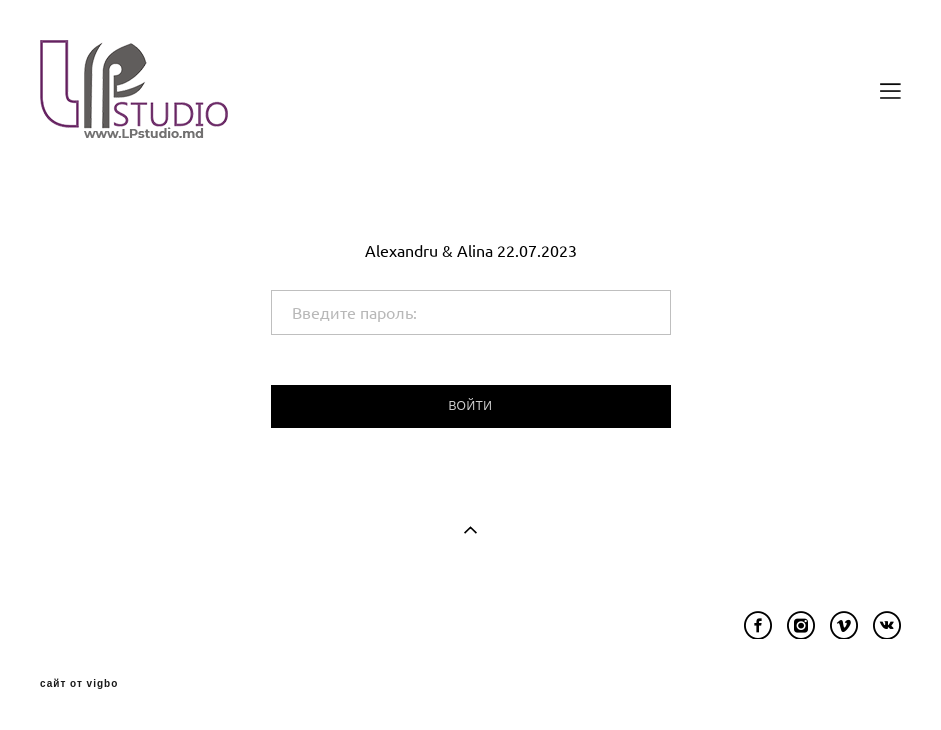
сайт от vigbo (79, 684)
